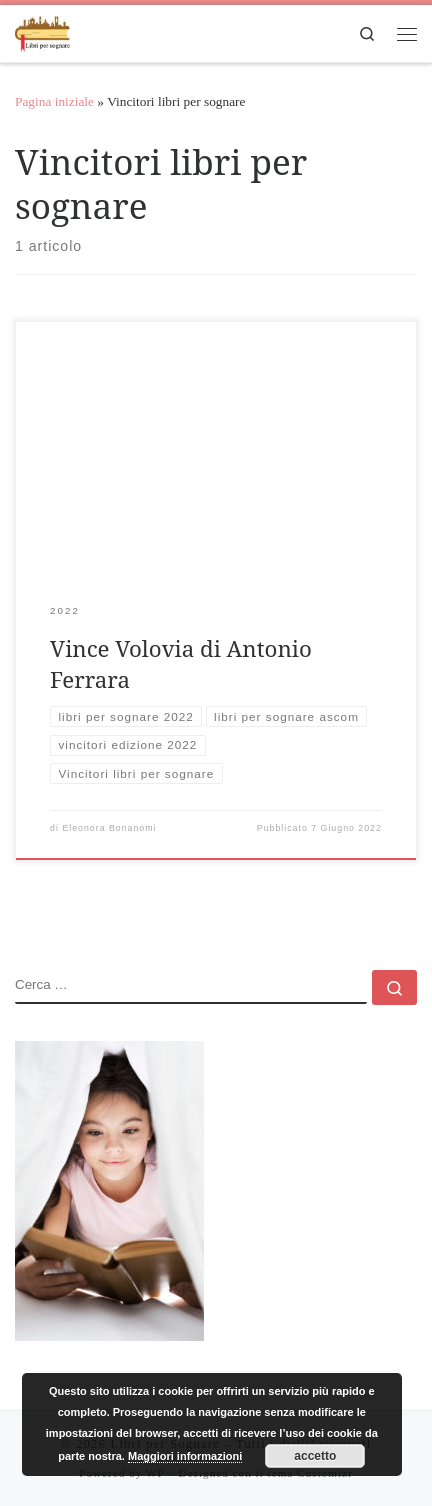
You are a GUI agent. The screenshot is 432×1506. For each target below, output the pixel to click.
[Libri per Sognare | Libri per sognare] (43, 30)
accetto (315, 1456)
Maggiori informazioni (185, 1456)
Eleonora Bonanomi (109, 828)
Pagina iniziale (54, 101)
